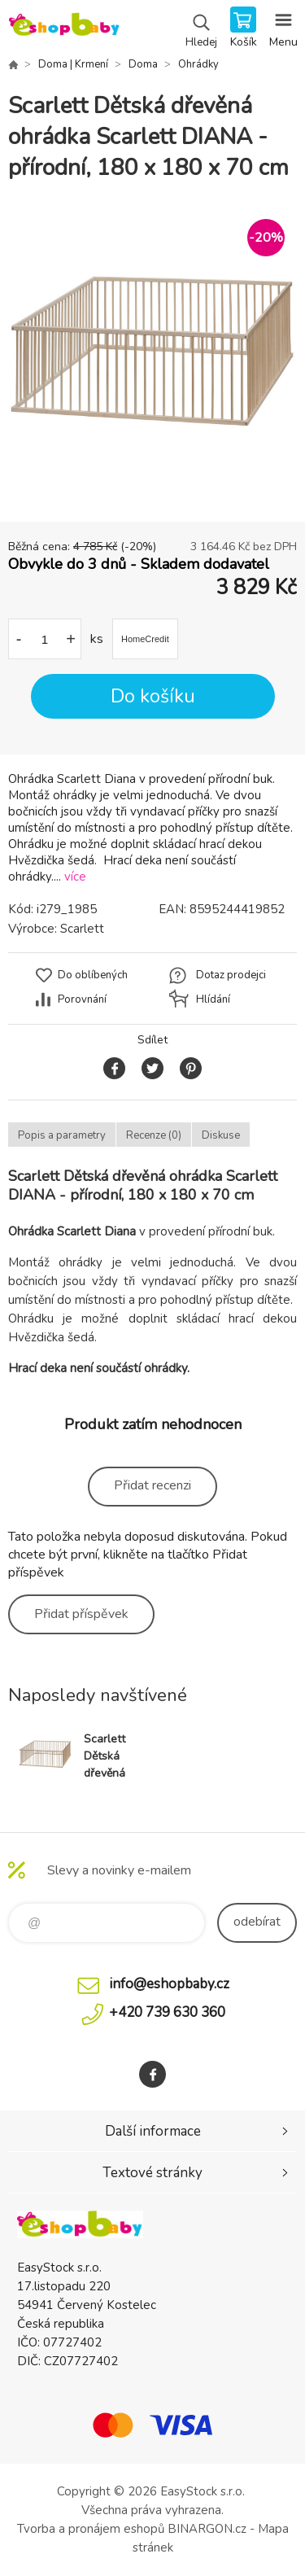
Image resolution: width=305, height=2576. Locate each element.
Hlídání (213, 999)
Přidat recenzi (152, 1485)
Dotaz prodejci (231, 975)
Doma (143, 64)
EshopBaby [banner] (64, 28)
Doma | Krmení (73, 64)
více (75, 876)
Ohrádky (198, 64)
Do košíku (153, 696)
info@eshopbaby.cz (169, 1984)
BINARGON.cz (207, 2529)
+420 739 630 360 (167, 2012)
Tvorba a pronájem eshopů (90, 2529)
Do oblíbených (93, 975)
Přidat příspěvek (81, 1614)
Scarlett (82, 929)
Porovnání (82, 999)
